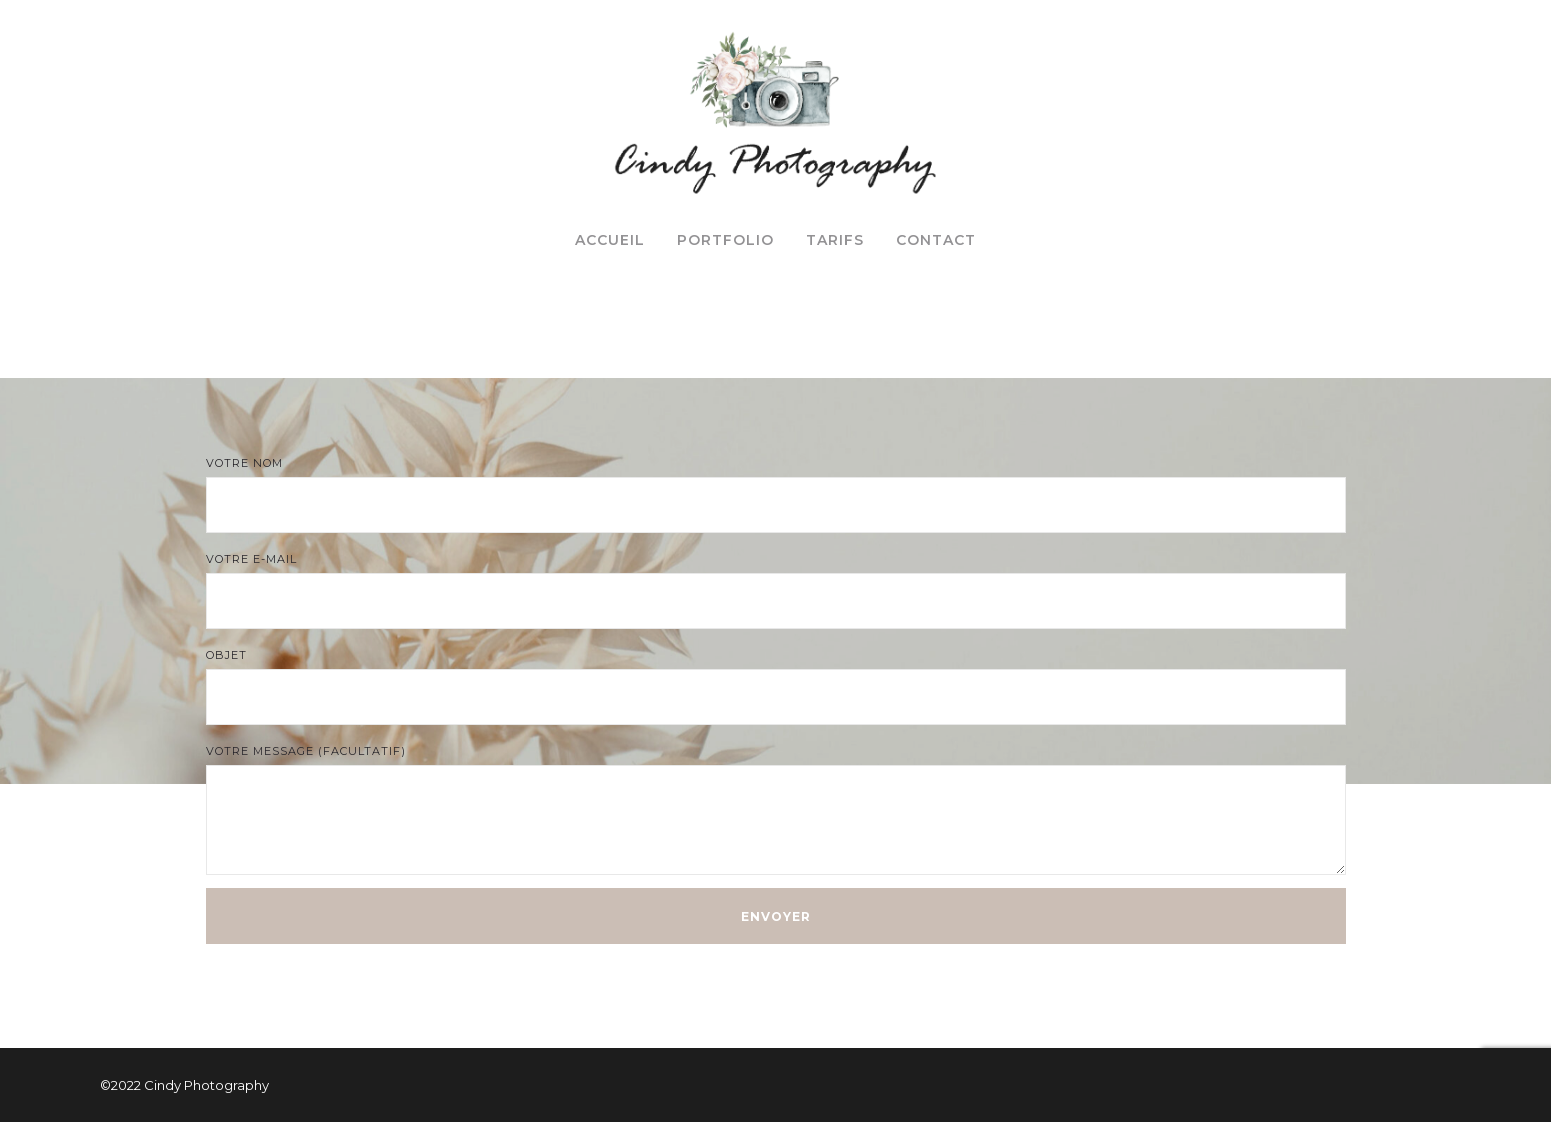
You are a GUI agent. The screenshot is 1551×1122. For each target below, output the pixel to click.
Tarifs (835, 240)
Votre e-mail (776, 590)
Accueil (610, 240)
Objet (776, 686)
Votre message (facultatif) (776, 809)
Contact (936, 240)
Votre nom (776, 494)
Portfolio (725, 240)
